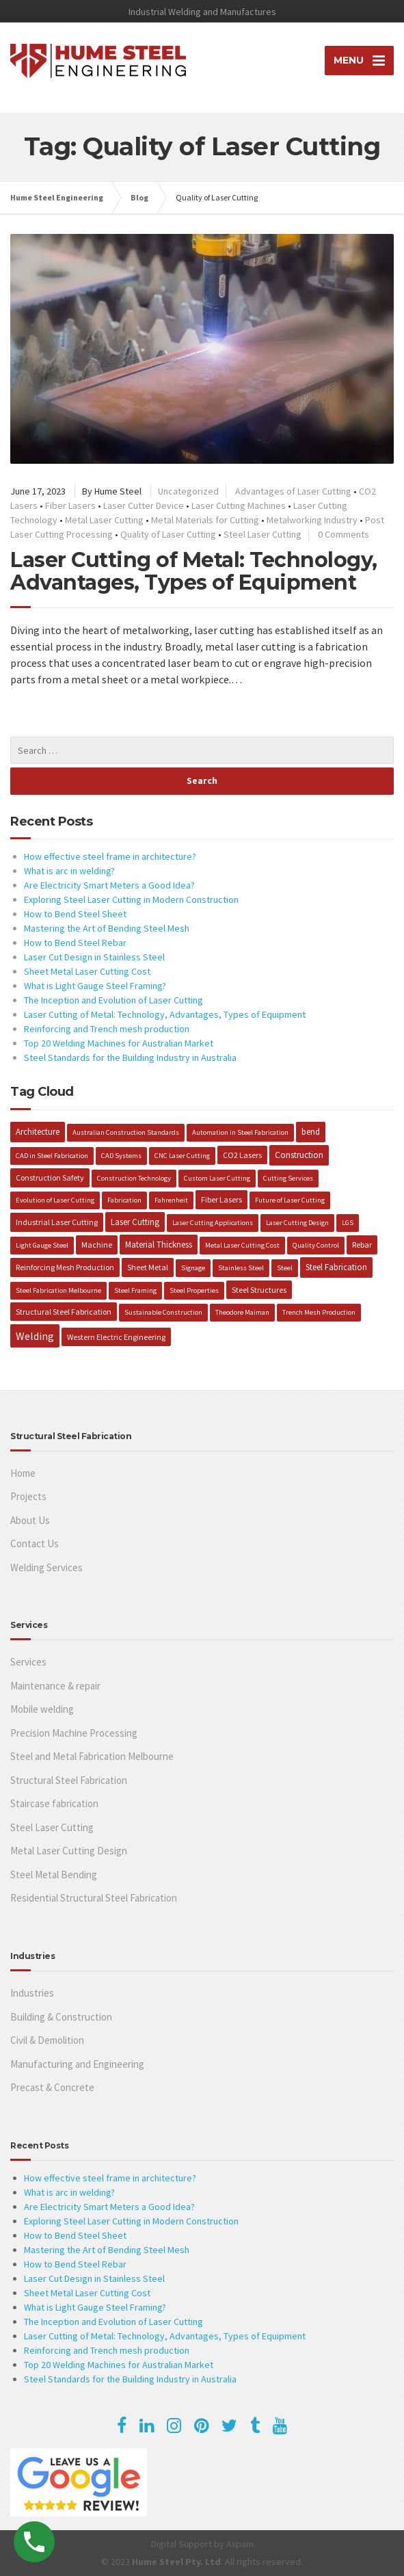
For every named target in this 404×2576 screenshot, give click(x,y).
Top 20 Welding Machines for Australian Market (118, 1043)
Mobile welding (42, 1709)
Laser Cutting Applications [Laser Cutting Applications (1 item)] (212, 1222)
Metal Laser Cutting (104, 520)
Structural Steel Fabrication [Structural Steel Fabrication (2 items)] (63, 1311)
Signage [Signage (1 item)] (193, 1267)
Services (28, 1661)
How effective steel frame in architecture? (110, 856)
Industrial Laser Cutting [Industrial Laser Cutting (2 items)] (57, 1222)
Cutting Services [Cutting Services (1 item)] (288, 1178)
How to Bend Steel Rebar (75, 942)
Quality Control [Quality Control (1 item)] (316, 1245)
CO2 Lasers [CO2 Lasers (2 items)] (242, 1155)
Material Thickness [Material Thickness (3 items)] (158, 1244)
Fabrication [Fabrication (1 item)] (124, 1200)
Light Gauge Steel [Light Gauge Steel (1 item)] (42, 1245)
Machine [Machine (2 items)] (96, 1244)
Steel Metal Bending (53, 1874)
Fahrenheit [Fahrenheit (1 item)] (171, 1200)
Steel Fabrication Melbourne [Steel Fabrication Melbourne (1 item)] (58, 1290)
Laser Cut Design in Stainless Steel (94, 957)
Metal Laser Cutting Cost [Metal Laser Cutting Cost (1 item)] (242, 1245)
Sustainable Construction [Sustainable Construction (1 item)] (163, 1312)
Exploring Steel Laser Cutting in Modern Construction (131, 899)
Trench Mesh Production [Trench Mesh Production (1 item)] (318, 1312)
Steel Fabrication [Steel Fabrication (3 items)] (336, 1266)
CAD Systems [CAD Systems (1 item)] (121, 1155)
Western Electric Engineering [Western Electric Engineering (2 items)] (116, 1337)
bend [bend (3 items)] (310, 1131)
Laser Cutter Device (143, 505)
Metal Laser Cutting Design (68, 1850)
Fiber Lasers (70, 505)
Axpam (240, 2544)
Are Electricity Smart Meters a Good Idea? (109, 885)
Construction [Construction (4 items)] (299, 1155)
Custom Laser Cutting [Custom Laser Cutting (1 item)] (217, 1178)
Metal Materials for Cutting (205, 520)
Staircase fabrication (54, 1803)
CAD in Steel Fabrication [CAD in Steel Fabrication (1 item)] (52, 1155)
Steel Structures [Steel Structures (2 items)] (259, 1290)
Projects (28, 1496)
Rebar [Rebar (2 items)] (362, 1244)
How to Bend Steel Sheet (75, 914)
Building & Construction (61, 2016)
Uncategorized (188, 491)
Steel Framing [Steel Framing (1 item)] (135, 1290)
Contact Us (34, 1543)
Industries (32, 1992)
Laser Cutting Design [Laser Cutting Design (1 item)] (297, 1222)
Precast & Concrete (52, 2087)
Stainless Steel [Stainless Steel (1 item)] (241, 1267)
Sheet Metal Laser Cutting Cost (87, 971)
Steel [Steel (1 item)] (285, 1267)
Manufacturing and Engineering (77, 2064)
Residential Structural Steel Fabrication (93, 1897)
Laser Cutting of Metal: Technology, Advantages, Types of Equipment (193, 571)
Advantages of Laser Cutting (293, 491)
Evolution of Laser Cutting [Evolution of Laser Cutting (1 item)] (55, 1200)
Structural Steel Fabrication (68, 1780)
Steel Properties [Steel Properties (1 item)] (194, 1290)
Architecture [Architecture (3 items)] (37, 1131)
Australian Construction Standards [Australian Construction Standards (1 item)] (125, 1132)
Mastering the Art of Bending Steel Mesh (106, 928)
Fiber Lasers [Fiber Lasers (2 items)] (221, 1199)
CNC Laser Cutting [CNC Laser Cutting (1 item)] (182, 1155)
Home (23, 1473)
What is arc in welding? (69, 871)
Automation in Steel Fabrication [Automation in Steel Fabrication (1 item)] (240, 1132)
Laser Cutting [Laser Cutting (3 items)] (135, 1221)
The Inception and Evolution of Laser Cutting (113, 1000)
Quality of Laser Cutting (168, 534)
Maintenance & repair (55, 1685)
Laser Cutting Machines (238, 505)
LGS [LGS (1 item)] (347, 1222)
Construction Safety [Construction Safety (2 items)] (50, 1177)
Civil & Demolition (47, 2040)
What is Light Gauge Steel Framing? (95, 986)
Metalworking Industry (312, 520)
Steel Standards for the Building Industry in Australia (130, 1057)
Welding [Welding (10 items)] (35, 1336)
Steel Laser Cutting (262, 534)
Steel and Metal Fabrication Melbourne (92, 1756)
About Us (30, 1520)
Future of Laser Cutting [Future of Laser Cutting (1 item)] (290, 1200)
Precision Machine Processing (73, 1732)
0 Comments (343, 534)
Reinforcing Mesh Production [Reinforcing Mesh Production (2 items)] (65, 1267)
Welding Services (46, 1567)
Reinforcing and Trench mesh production (106, 1029)
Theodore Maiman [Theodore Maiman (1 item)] (242, 1312)
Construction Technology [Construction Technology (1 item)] (134, 1178)
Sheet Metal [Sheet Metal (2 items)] (147, 1267)
